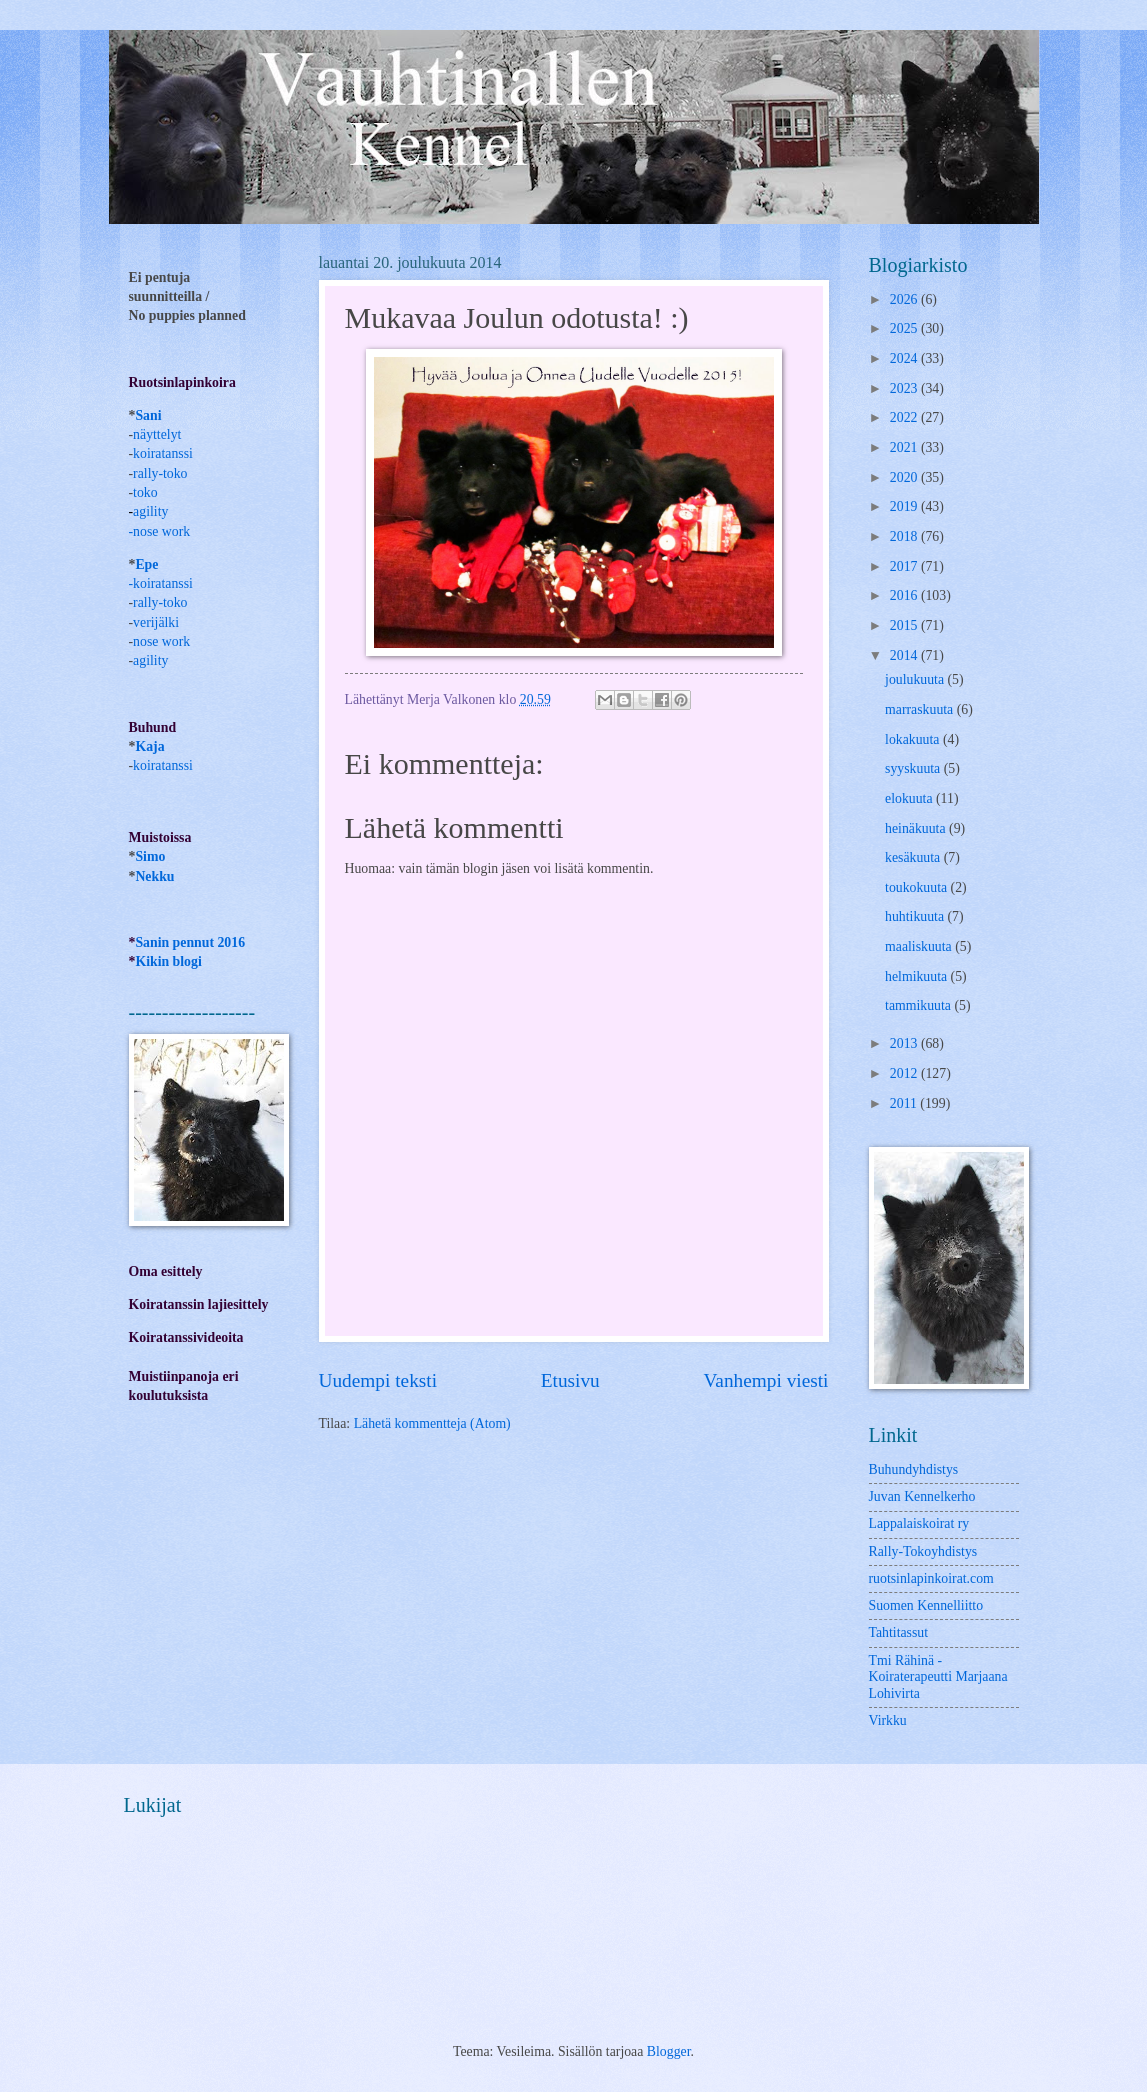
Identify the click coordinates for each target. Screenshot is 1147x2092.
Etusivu (570, 1380)
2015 (905, 625)
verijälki (156, 622)
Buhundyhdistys (914, 1469)
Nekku (154, 876)
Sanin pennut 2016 (190, 942)
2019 (905, 506)
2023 (905, 388)
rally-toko (160, 473)
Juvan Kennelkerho (922, 1496)
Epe (146, 564)
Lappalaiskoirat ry (919, 1523)
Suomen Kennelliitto (926, 1605)
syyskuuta (914, 768)
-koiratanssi (161, 583)
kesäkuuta (914, 857)
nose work (161, 531)
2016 (905, 595)
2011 (905, 1103)
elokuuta (910, 798)
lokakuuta (914, 739)
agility (150, 660)
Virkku (888, 1720)
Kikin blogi (168, 961)
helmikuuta (918, 976)
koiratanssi (163, 453)
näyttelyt (157, 434)
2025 (905, 328)
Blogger (669, 2051)
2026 (905, 299)
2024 (905, 358)
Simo (150, 856)
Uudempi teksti (378, 1380)
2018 (905, 536)
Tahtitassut (899, 1632)
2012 (905, 1073)
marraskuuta (921, 709)
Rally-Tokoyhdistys (923, 1551)
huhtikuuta (916, 916)
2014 (905, 655)
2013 (905, 1043)
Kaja (149, 746)
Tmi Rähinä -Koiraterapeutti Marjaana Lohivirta (938, 1677)
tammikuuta (919, 1005)
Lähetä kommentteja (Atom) (432, 1423)
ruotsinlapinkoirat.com (931, 1578)
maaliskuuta (920, 946)
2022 (905, 417)
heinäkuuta (917, 828)
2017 (905, 566)
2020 (905, 477)
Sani (148, 415)
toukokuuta (918, 887)
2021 (905, 447)
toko (145, 492)
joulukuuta (916, 679)
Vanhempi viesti (766, 1380)
